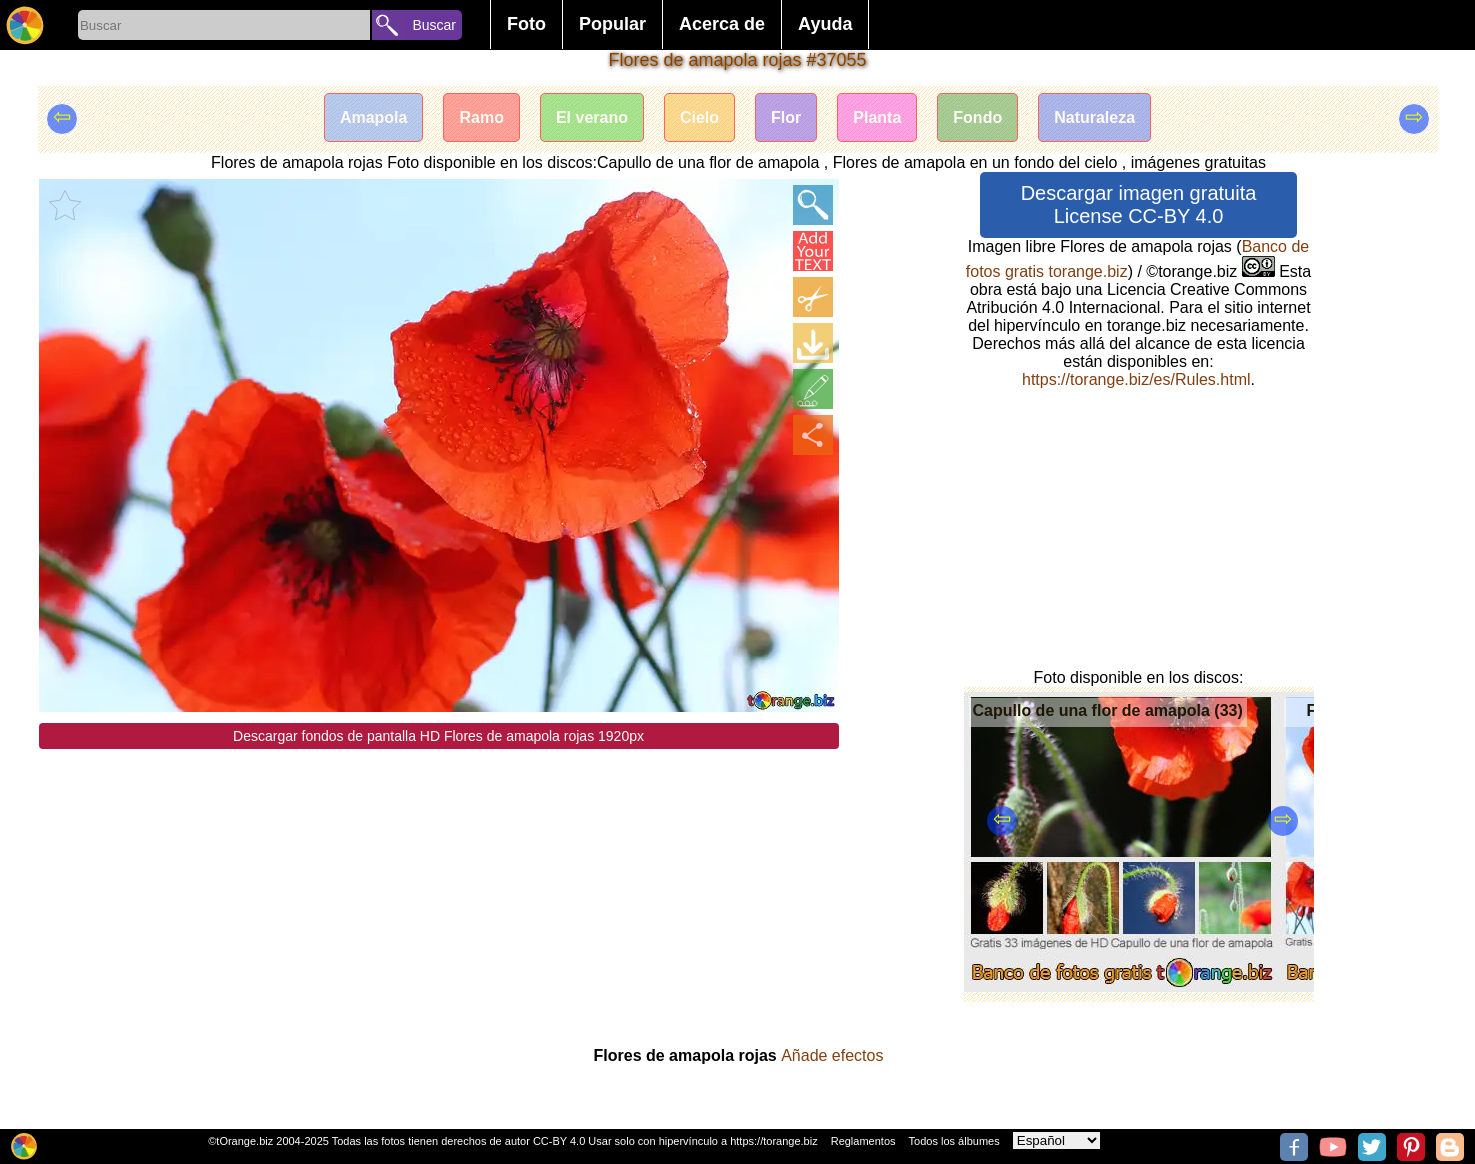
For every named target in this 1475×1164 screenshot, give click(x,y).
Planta (877, 117)
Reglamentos (863, 1141)
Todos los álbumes (954, 1141)
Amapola (374, 117)
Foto (526, 24)
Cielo (699, 117)
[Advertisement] (439, 889)
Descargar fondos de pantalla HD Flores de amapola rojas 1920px (438, 736)
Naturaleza (1094, 117)
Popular (612, 24)
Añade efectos (832, 1055)
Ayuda (825, 24)
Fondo (977, 117)
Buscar (434, 25)
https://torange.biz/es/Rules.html (1136, 379)
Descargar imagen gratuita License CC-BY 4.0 (1139, 204)
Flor (786, 117)
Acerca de (722, 24)
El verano (592, 117)
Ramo (481, 117)
